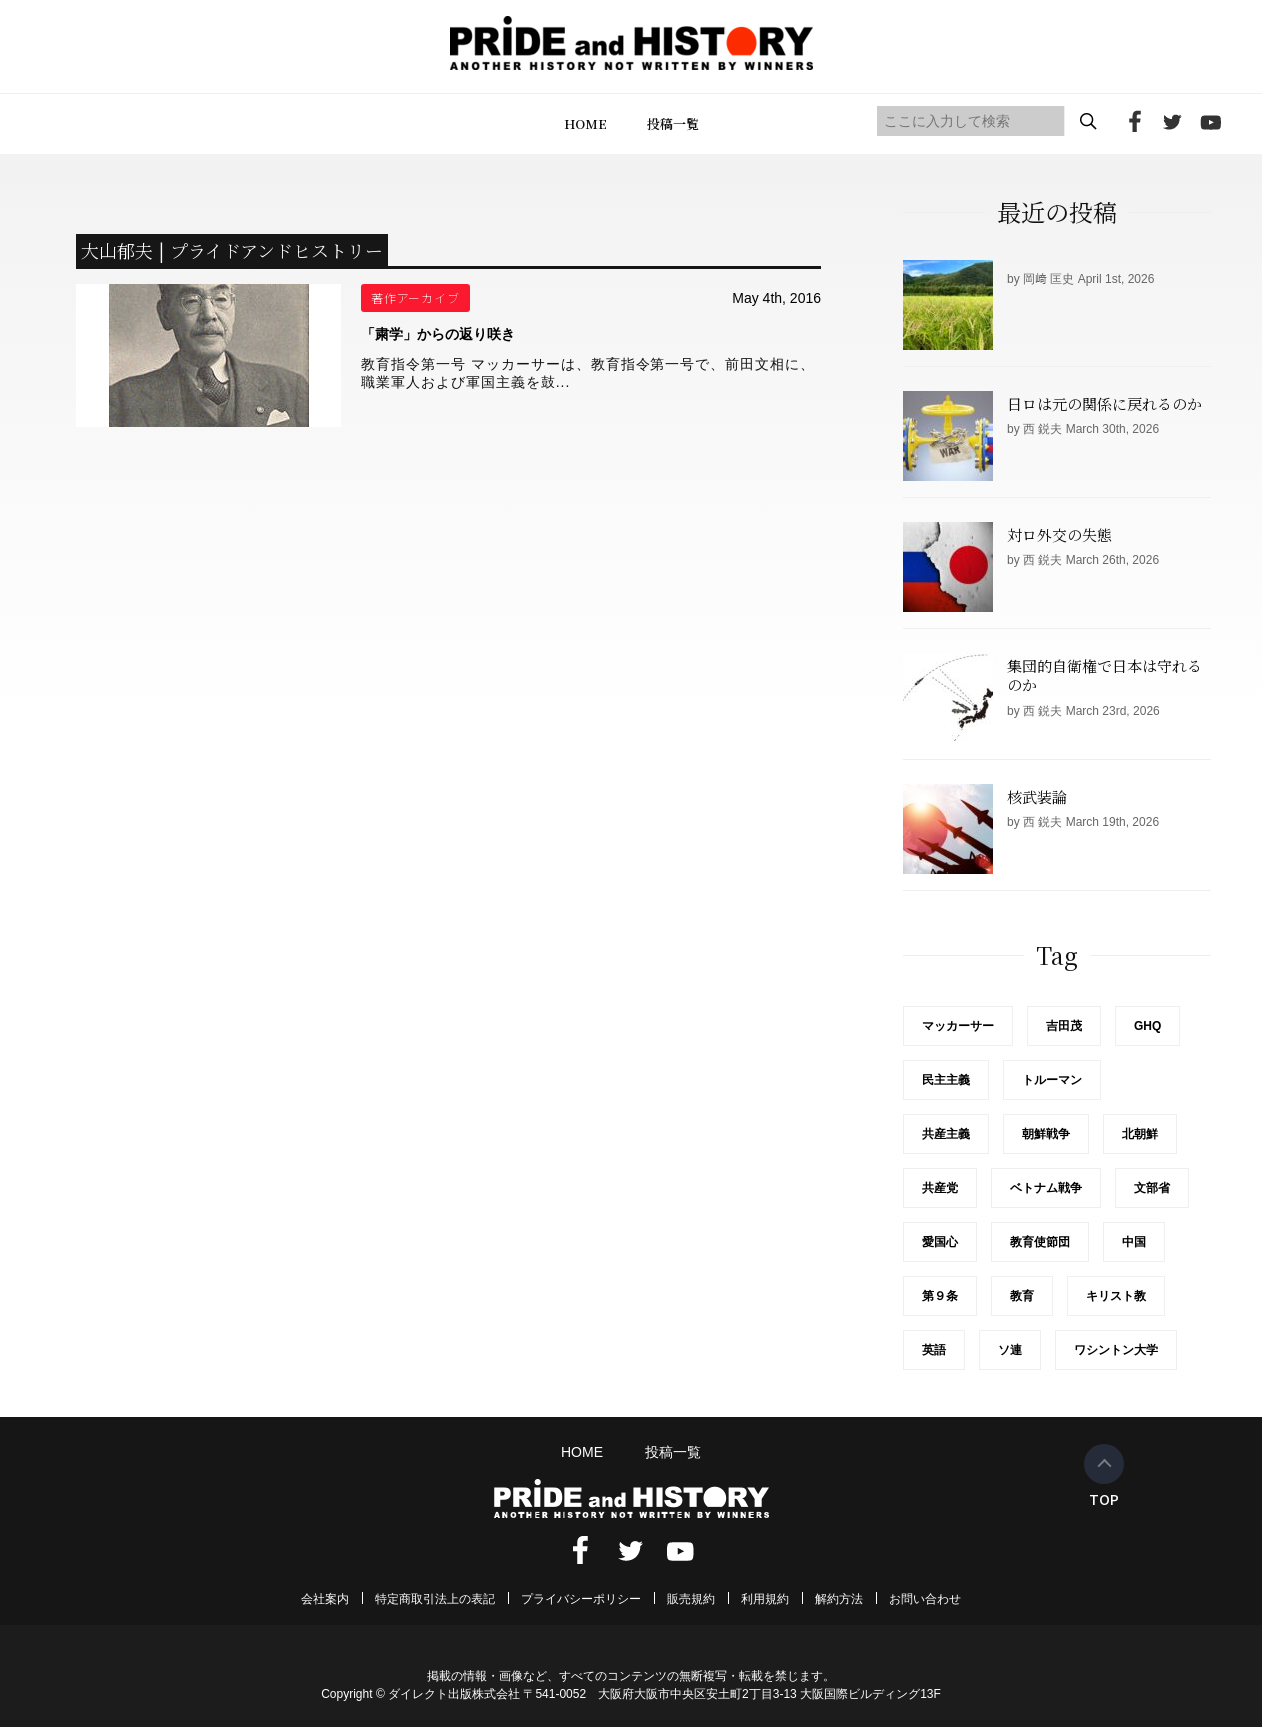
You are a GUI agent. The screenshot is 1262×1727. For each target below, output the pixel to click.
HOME (585, 123)
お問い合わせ (925, 1599)
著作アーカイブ (416, 297)
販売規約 (691, 1599)
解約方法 (839, 1599)
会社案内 (325, 1599)
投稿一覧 (673, 123)
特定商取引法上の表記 (435, 1599)
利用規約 (765, 1599)
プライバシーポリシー (581, 1599)
